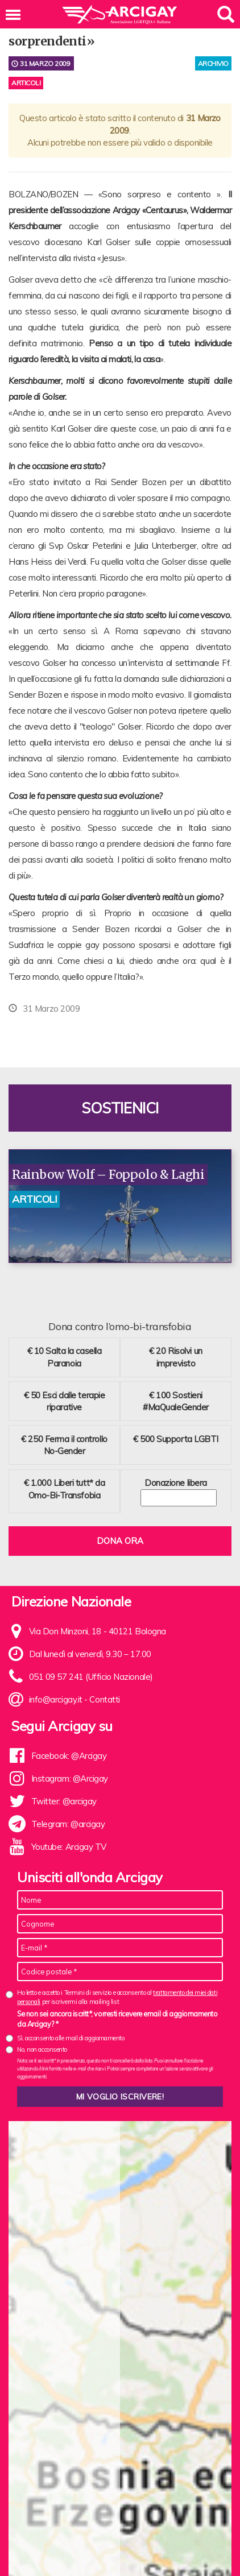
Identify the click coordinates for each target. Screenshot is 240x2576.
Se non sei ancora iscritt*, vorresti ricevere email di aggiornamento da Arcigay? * (117, 2018)
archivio (213, 63)
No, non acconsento (42, 2049)
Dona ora (120, 1540)
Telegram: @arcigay (68, 1824)
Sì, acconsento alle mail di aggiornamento (71, 2038)
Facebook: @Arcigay (69, 1755)
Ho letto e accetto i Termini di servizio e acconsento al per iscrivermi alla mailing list (117, 1997)
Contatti (104, 1699)
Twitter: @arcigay (64, 1801)
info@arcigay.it (55, 1699)
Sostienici (120, 1108)
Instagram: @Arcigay (69, 1778)
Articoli (25, 82)
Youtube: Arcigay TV (68, 1846)
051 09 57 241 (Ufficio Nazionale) (91, 1676)
